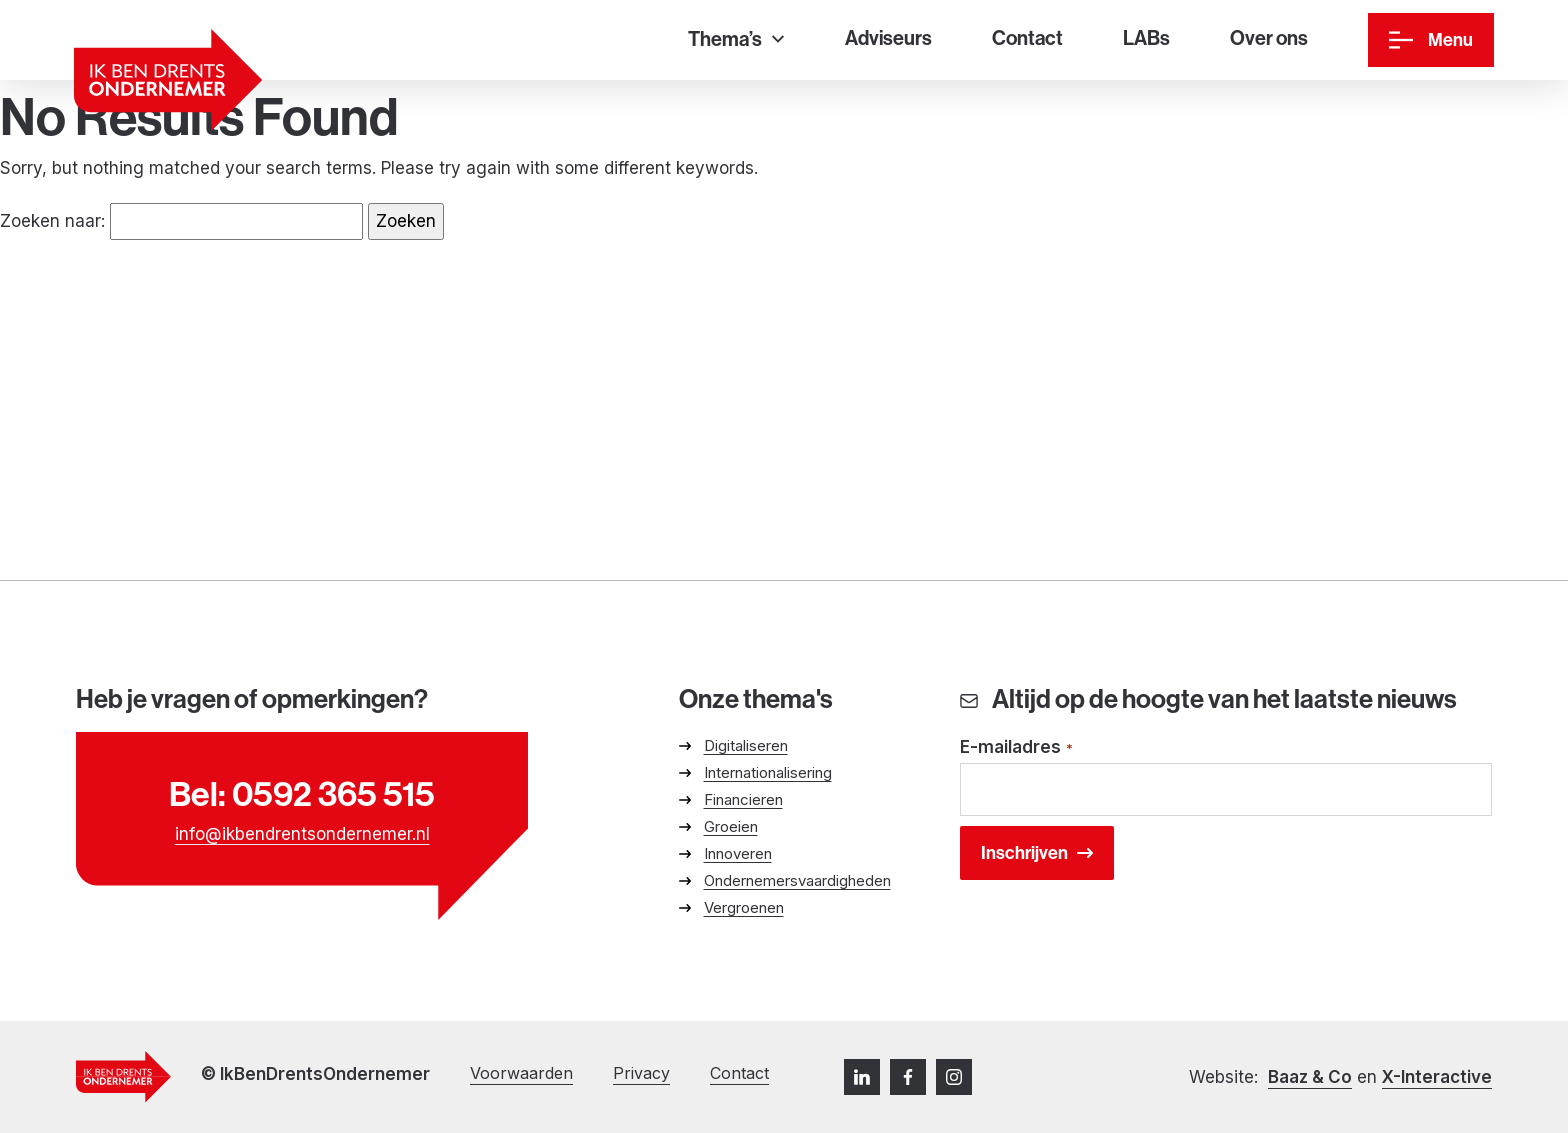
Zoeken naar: (52, 221)
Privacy (641, 1073)
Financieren (743, 799)
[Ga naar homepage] (168, 80)
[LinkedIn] (862, 1077)
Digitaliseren (746, 745)
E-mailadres (1017, 748)
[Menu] (1431, 40)
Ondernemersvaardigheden (797, 880)
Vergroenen (744, 907)
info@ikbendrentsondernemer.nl (302, 834)
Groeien (731, 826)
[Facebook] (908, 1077)
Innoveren (738, 853)
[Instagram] (954, 1077)
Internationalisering (768, 772)
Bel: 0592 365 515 (302, 793)
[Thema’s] (736, 40)
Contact (739, 1073)
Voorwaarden (521, 1073)
